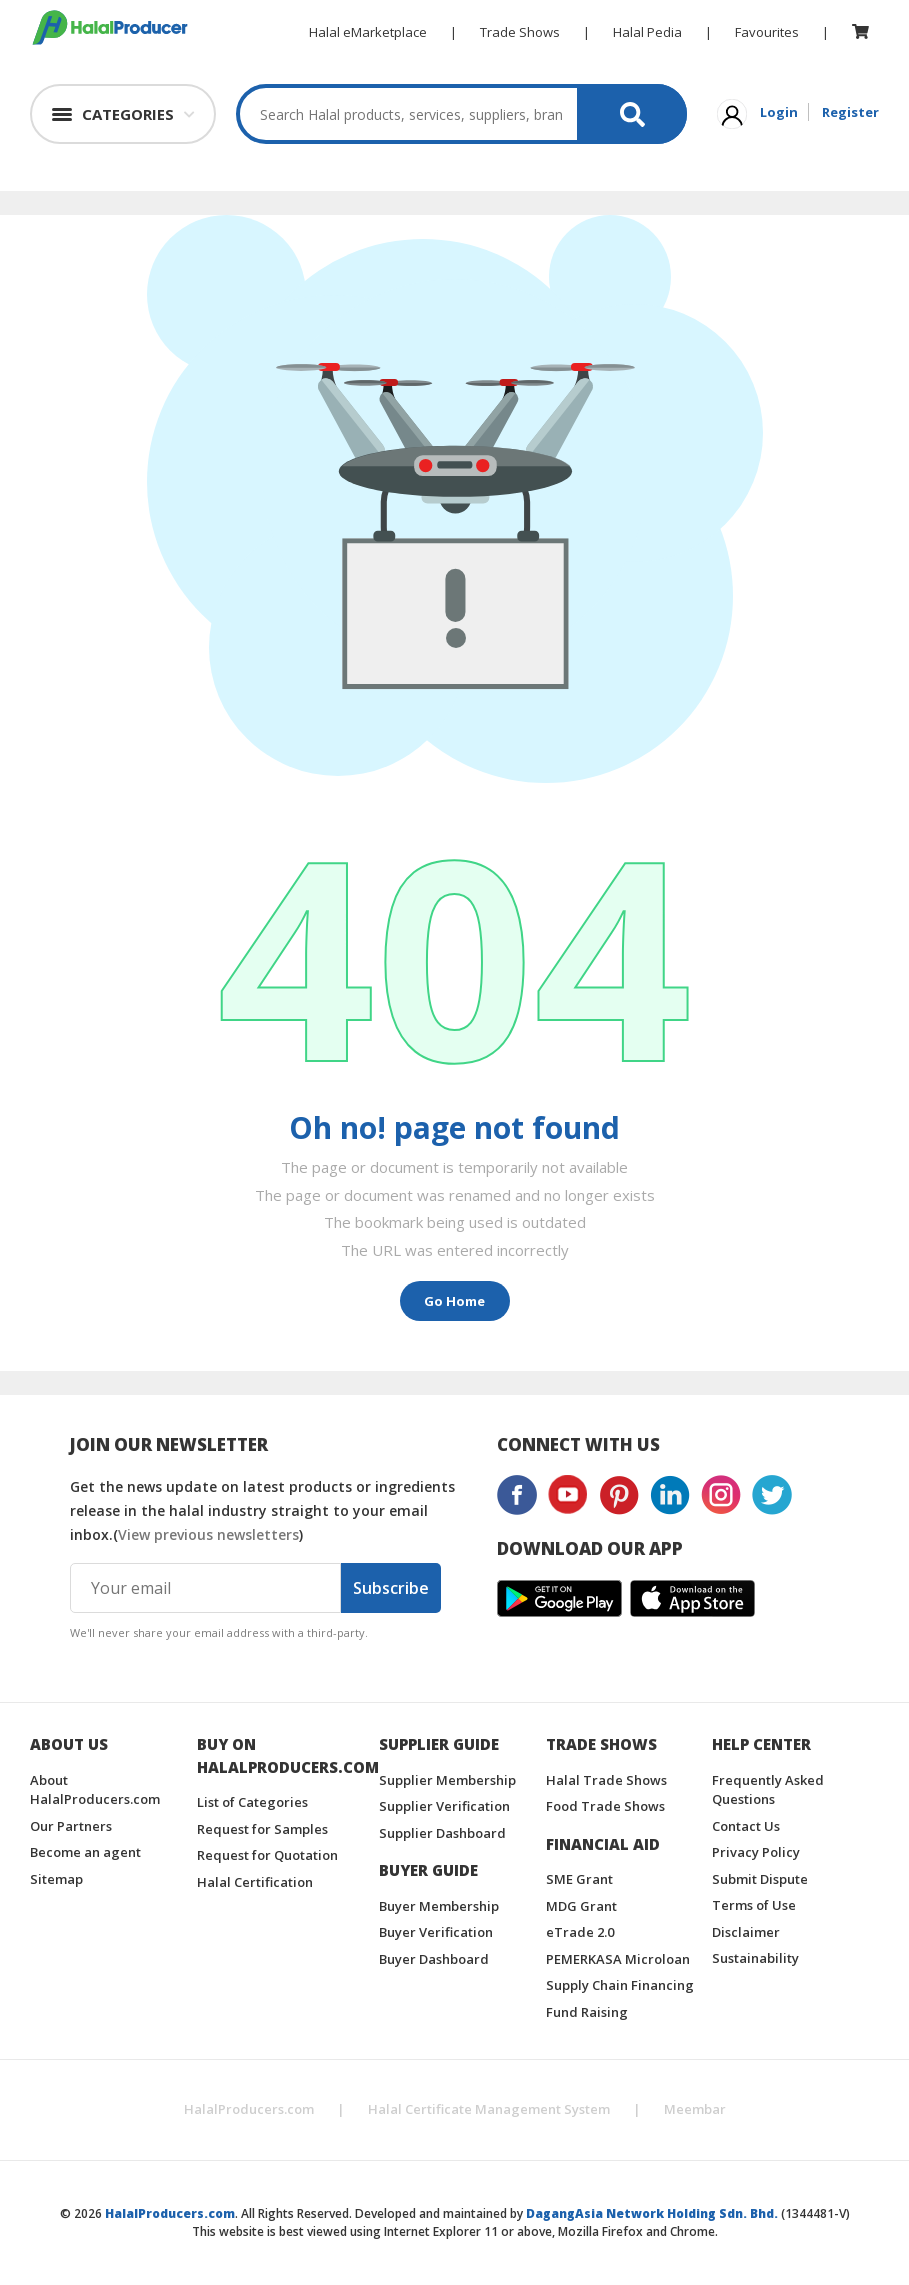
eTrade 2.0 (580, 1932)
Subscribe (391, 1588)
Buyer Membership (439, 1906)
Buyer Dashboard (434, 1959)
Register (850, 112)
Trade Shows (520, 32)
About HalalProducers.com (95, 1790)
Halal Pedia (647, 32)
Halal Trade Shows (606, 1780)
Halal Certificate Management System (489, 2109)
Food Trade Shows (605, 1806)
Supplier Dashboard (442, 1833)
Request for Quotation (267, 1855)
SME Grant (579, 1879)
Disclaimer (746, 1932)
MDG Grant (581, 1906)
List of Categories (252, 1802)
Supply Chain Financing (620, 1985)
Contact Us (746, 1826)
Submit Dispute (760, 1879)
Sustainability (755, 1958)
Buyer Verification (436, 1932)
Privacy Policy (756, 1852)
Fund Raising (587, 2012)
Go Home (454, 1301)
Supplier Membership (447, 1780)
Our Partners (71, 1826)
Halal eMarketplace (368, 32)
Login (779, 112)
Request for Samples (262, 1829)
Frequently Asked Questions (768, 1790)
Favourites (767, 32)
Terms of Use (754, 1905)
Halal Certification (255, 1882)
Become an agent (85, 1852)
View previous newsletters (208, 1534)
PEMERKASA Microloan (618, 1959)
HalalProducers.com (249, 2109)
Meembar (695, 2109)
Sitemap (56, 1879)
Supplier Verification (444, 1806)
